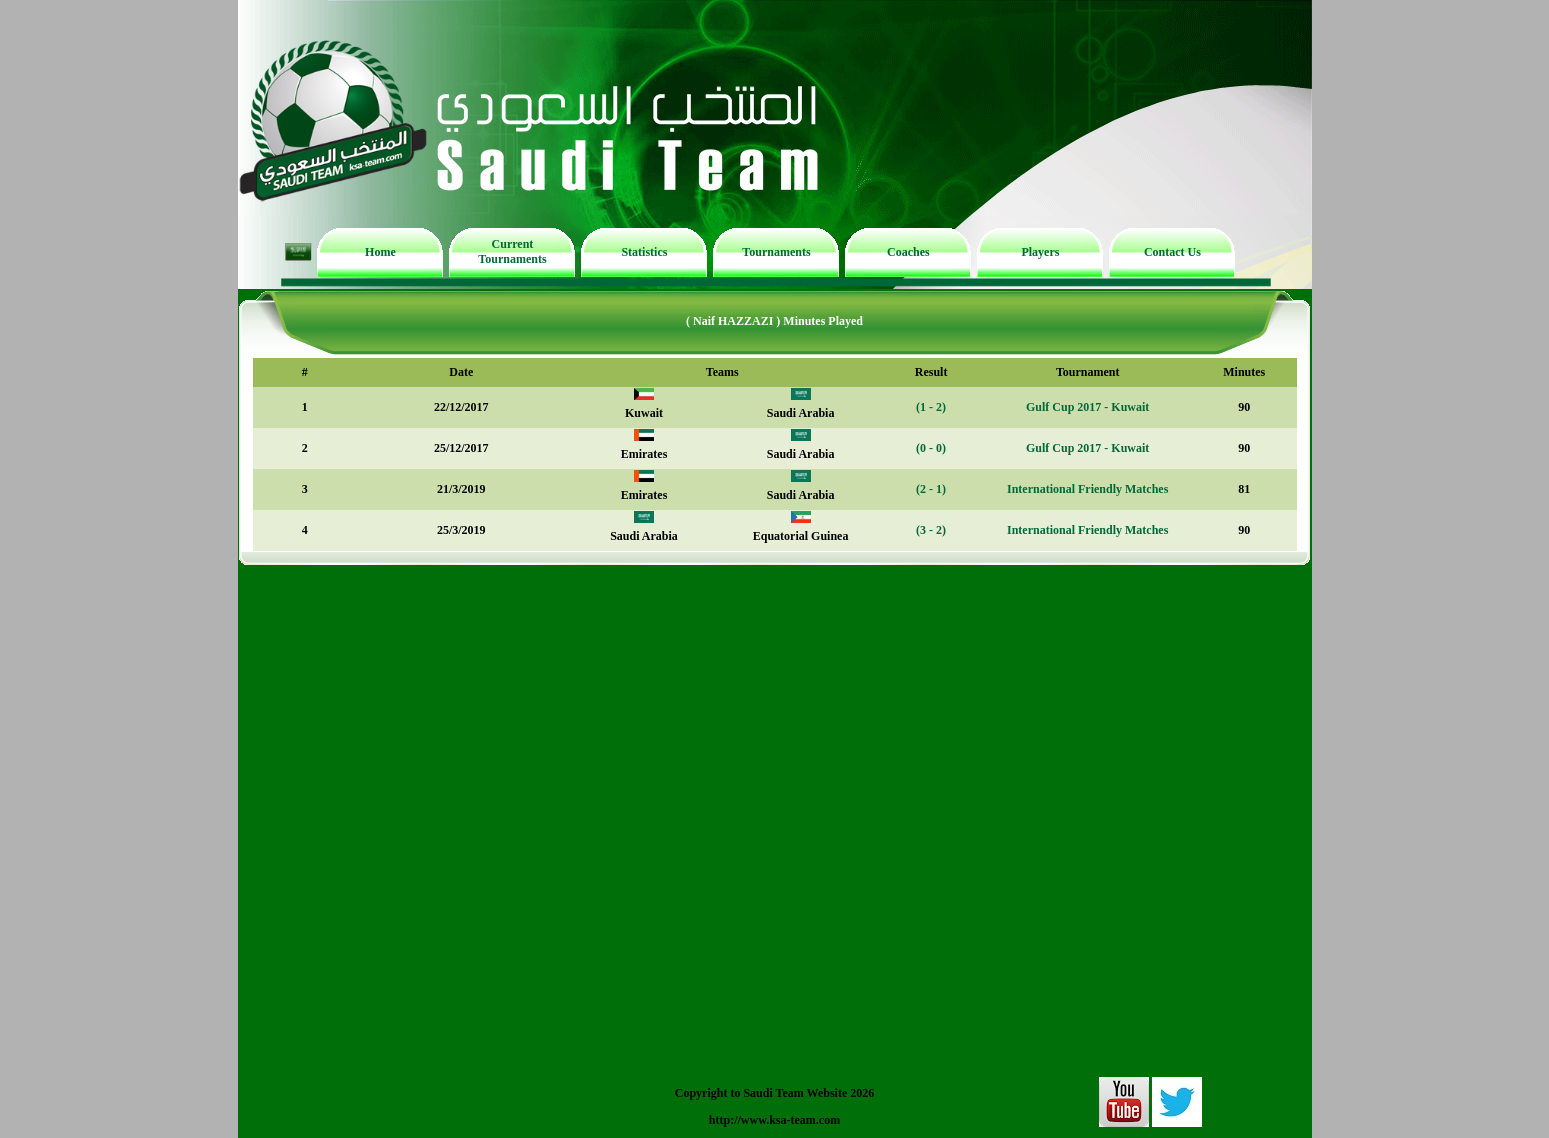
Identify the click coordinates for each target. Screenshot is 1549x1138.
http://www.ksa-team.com (774, 1120)
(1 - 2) (931, 407)
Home (380, 252)
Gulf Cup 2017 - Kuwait (1087, 407)
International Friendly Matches (1087, 489)
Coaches (908, 252)
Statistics (644, 252)
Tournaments (776, 252)
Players (1040, 252)
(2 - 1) (931, 489)
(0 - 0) (931, 448)
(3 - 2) (931, 530)
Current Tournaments (512, 251)
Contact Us (1172, 252)
